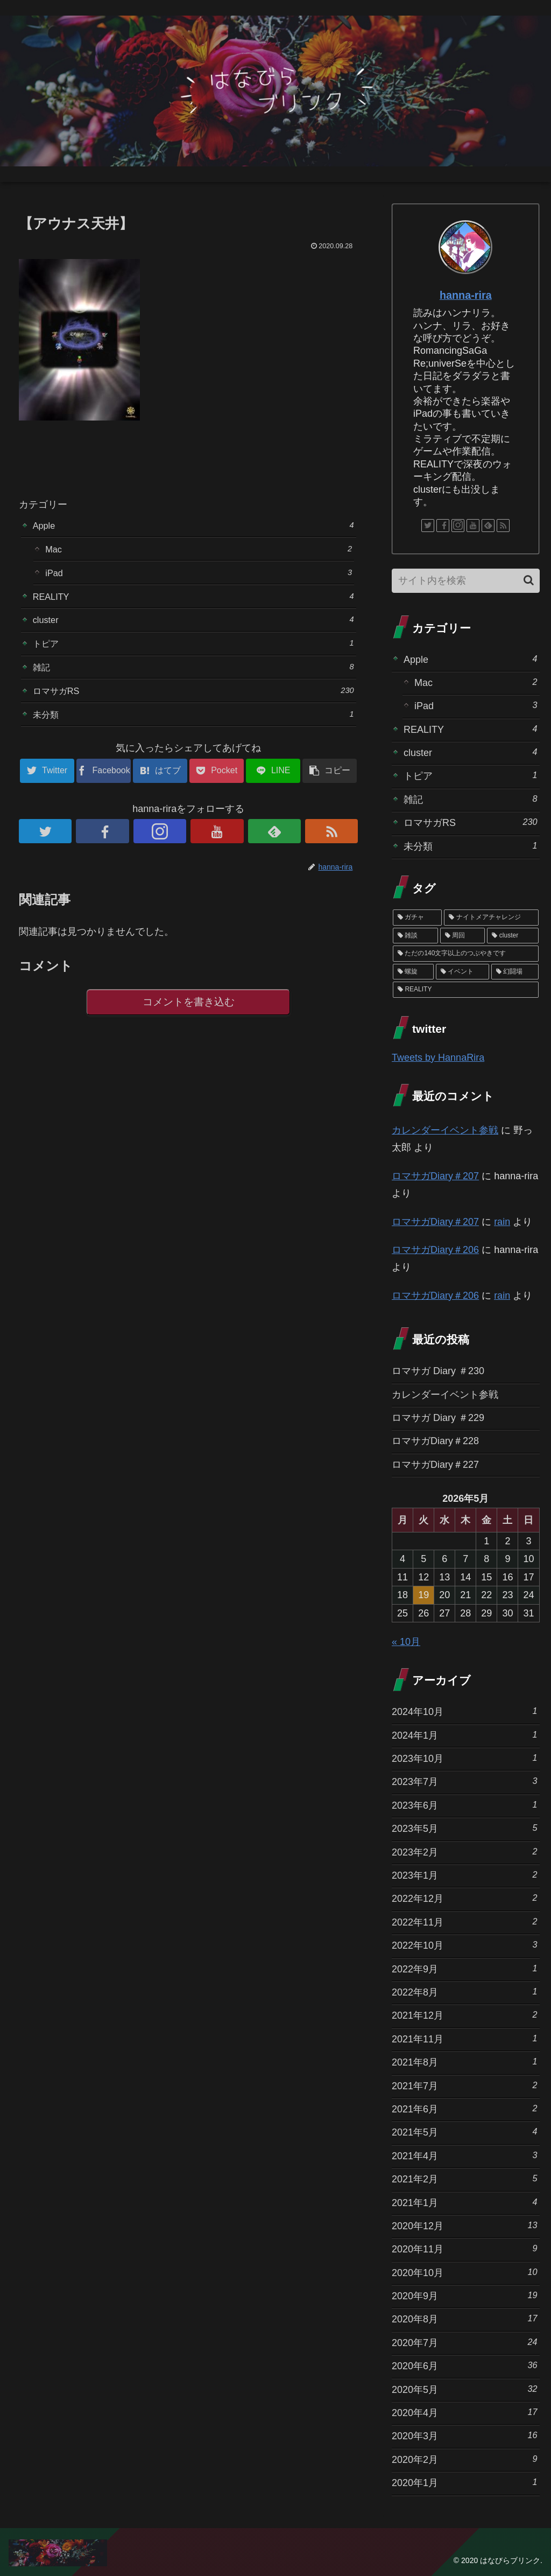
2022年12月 (464, 1898)
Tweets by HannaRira (438, 1057)
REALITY (193, 602)
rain (502, 1221)
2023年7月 (464, 1781)
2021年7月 (464, 2085)
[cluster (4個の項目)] (512, 936)
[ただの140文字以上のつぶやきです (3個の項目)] (465, 954)
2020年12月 (464, 2225)
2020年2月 (464, 2459)
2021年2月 (464, 2178)
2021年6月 (464, 2108)
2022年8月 (464, 1991)
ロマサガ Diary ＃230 (438, 1371)
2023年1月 (464, 1874)
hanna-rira (466, 295)
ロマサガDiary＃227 (435, 1464)
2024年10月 (464, 1711)
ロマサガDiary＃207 (435, 1176)
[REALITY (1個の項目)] (465, 990)
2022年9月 (464, 1968)
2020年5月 (464, 2389)
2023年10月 (464, 1758)
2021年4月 (464, 2155)
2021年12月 (464, 2014)
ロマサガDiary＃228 (435, 1441)
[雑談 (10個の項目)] (415, 936)
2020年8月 (464, 2318)
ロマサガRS (193, 703)
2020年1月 (464, 2482)
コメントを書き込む (188, 1018)
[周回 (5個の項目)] (462, 936)
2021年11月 (464, 2038)
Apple (193, 526)
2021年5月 (464, 2131)
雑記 (193, 677)
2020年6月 (464, 2365)
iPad (198, 576)
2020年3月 (464, 2435)
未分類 (193, 728)
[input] (465, 581)
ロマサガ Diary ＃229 (438, 1417)
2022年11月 (464, 1921)
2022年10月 (464, 1944)
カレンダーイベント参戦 (445, 1130)
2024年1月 (464, 1734)
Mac (198, 551)
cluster (193, 627)
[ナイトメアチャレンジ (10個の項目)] (491, 917)
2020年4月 (464, 2412)
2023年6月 (464, 1804)
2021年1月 (464, 2202)
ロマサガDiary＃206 (435, 1249)
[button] (528, 580)
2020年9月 (464, 2295)
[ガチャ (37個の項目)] (417, 917)
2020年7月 (464, 2342)
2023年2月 (464, 1851)
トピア (193, 652)
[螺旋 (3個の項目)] (413, 972)
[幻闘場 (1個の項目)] (514, 972)
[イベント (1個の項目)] (462, 972)
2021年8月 (464, 2061)
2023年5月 (464, 1828)
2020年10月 (464, 2272)
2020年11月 (464, 2248)
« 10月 (406, 1641)
